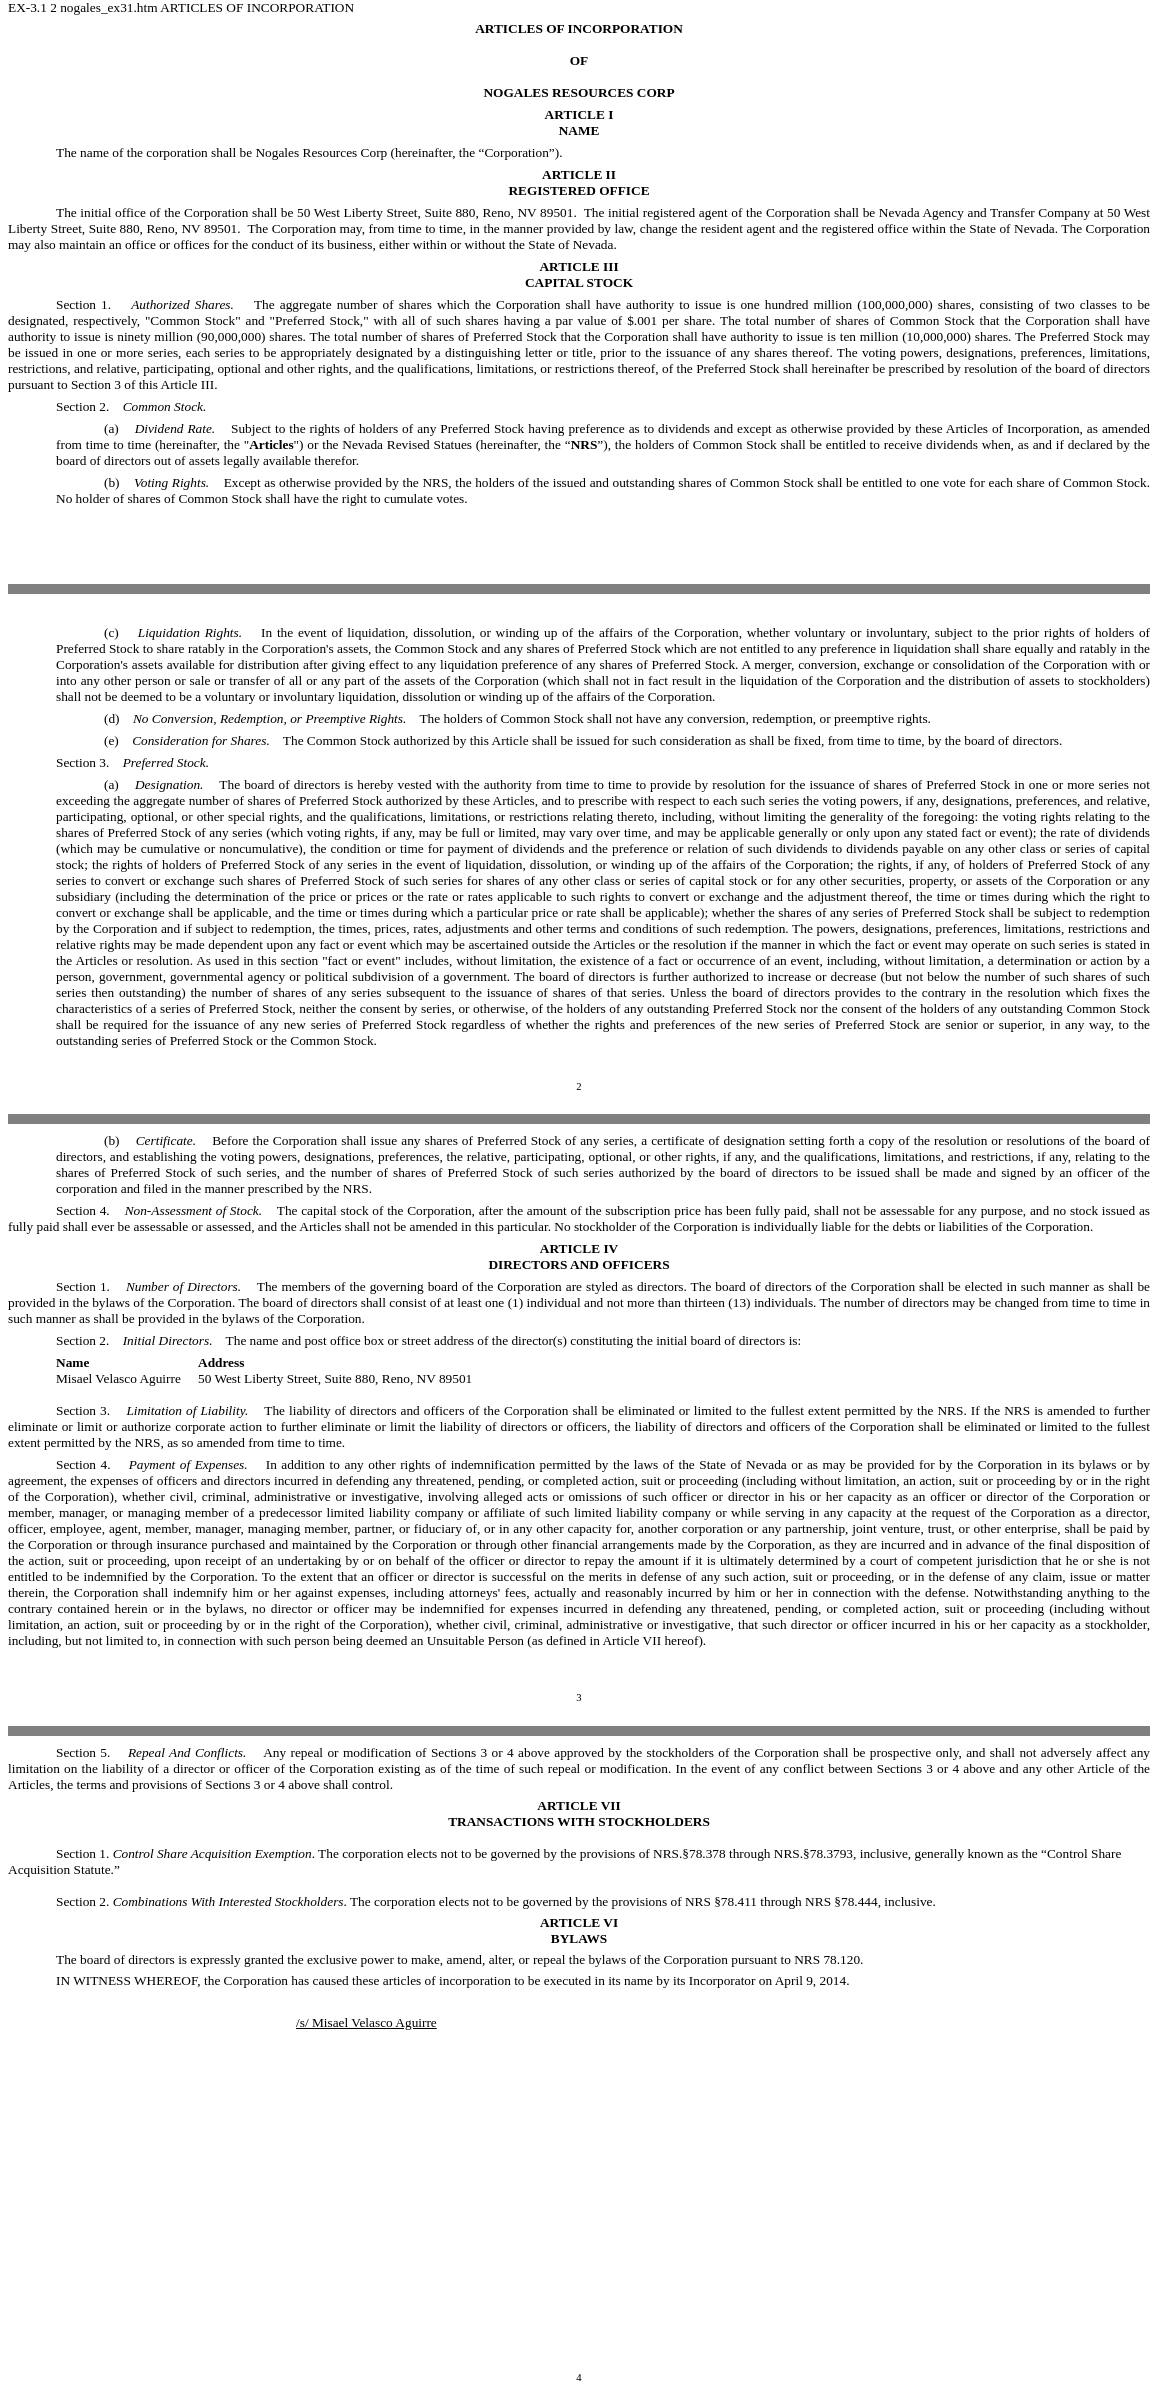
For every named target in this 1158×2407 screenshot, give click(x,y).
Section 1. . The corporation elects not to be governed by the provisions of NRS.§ (372, 1853)
